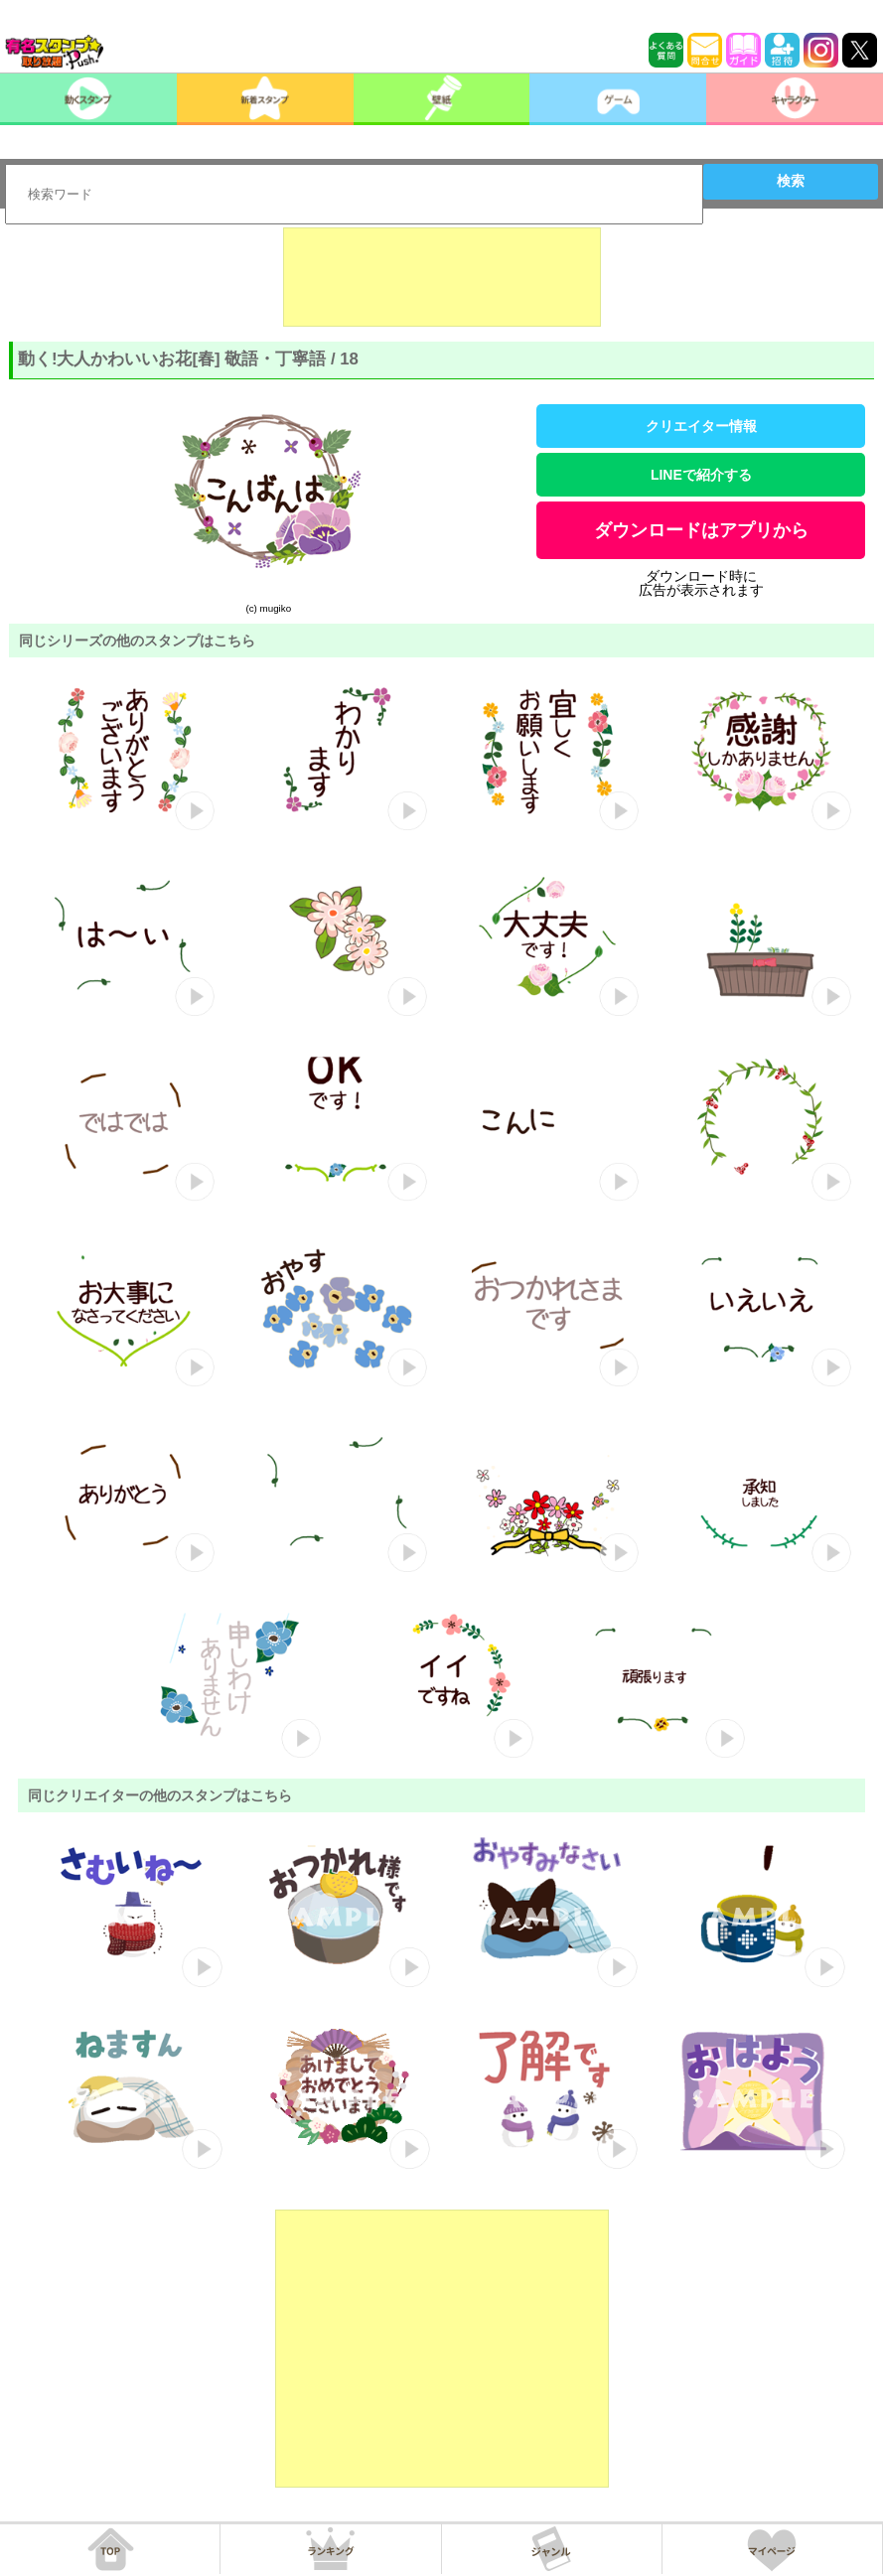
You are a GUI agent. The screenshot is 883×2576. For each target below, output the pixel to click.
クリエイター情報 (701, 426)
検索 (791, 181)
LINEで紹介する (701, 475)
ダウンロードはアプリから (701, 530)
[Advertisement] (442, 277)
